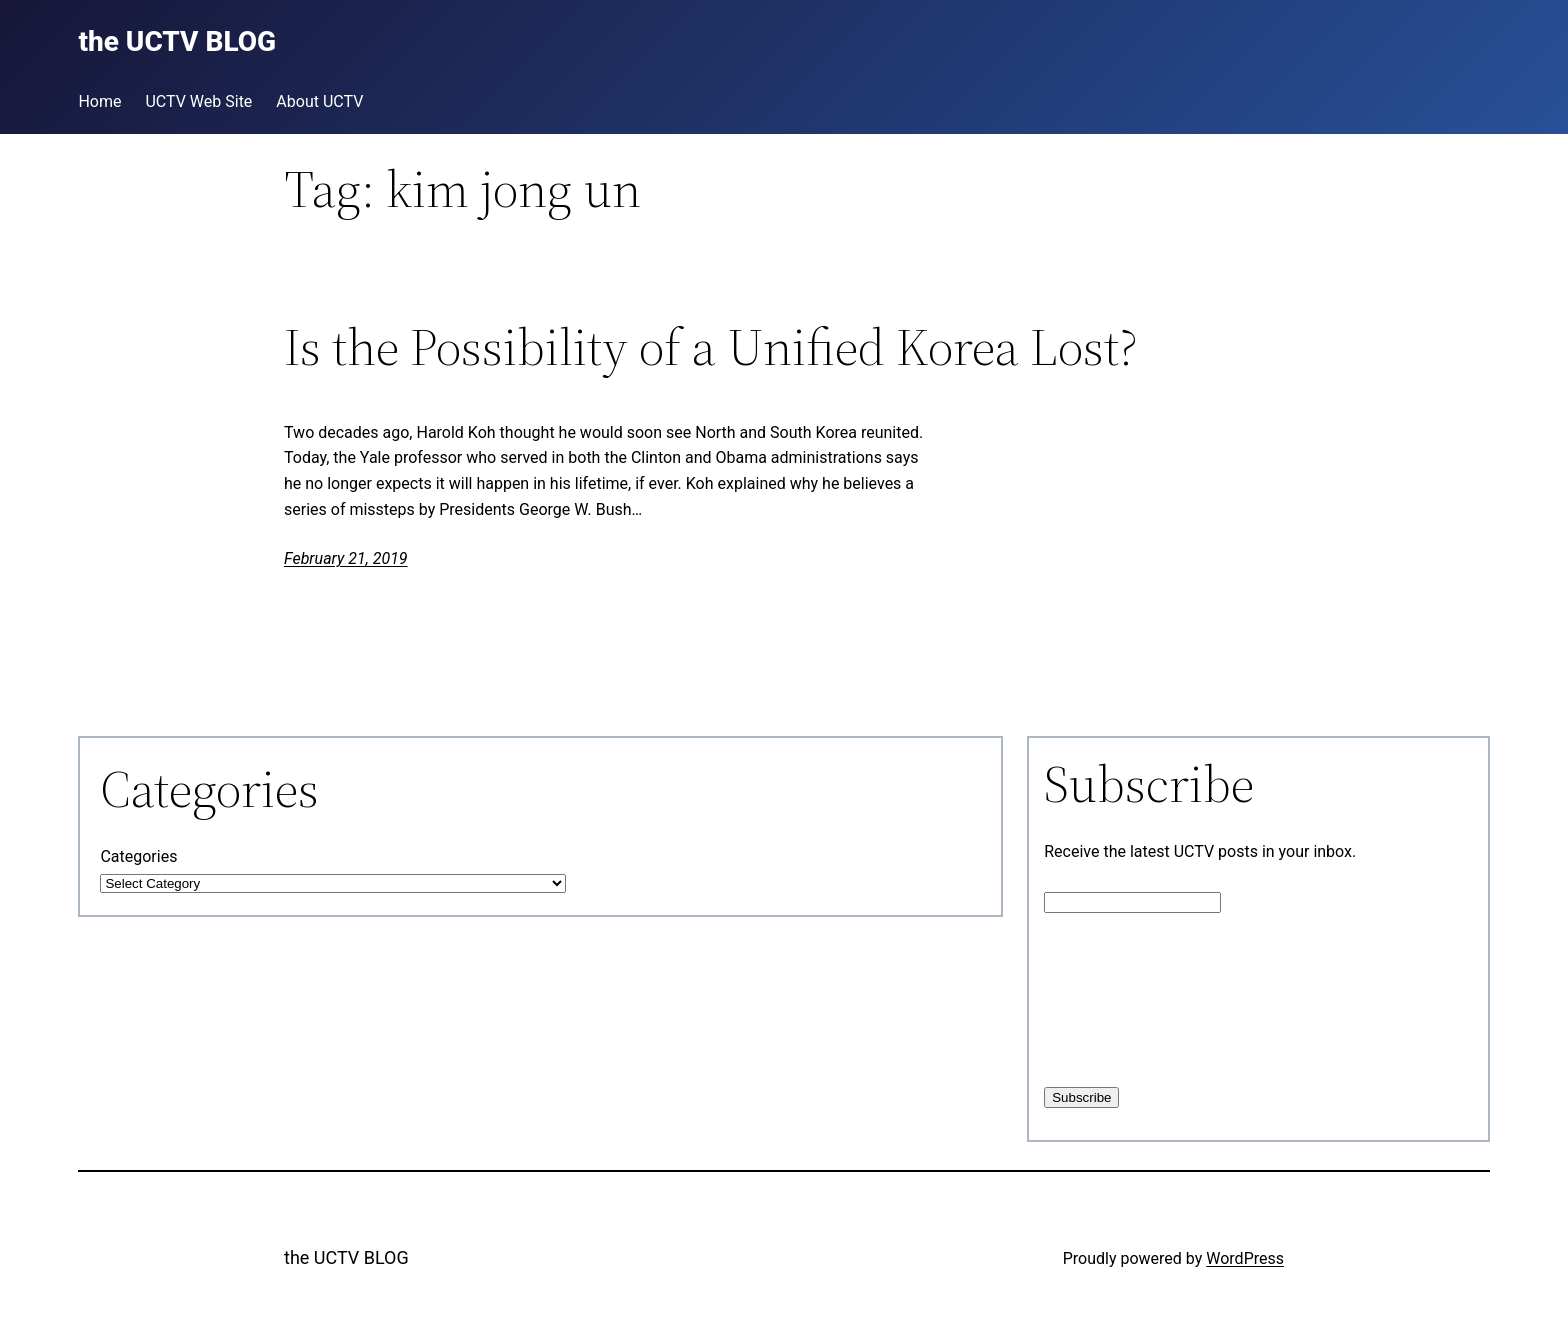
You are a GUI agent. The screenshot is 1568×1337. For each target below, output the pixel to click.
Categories (138, 856)
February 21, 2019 (346, 558)
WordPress (1245, 1258)
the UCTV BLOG (346, 1257)
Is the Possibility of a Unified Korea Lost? (711, 347)
